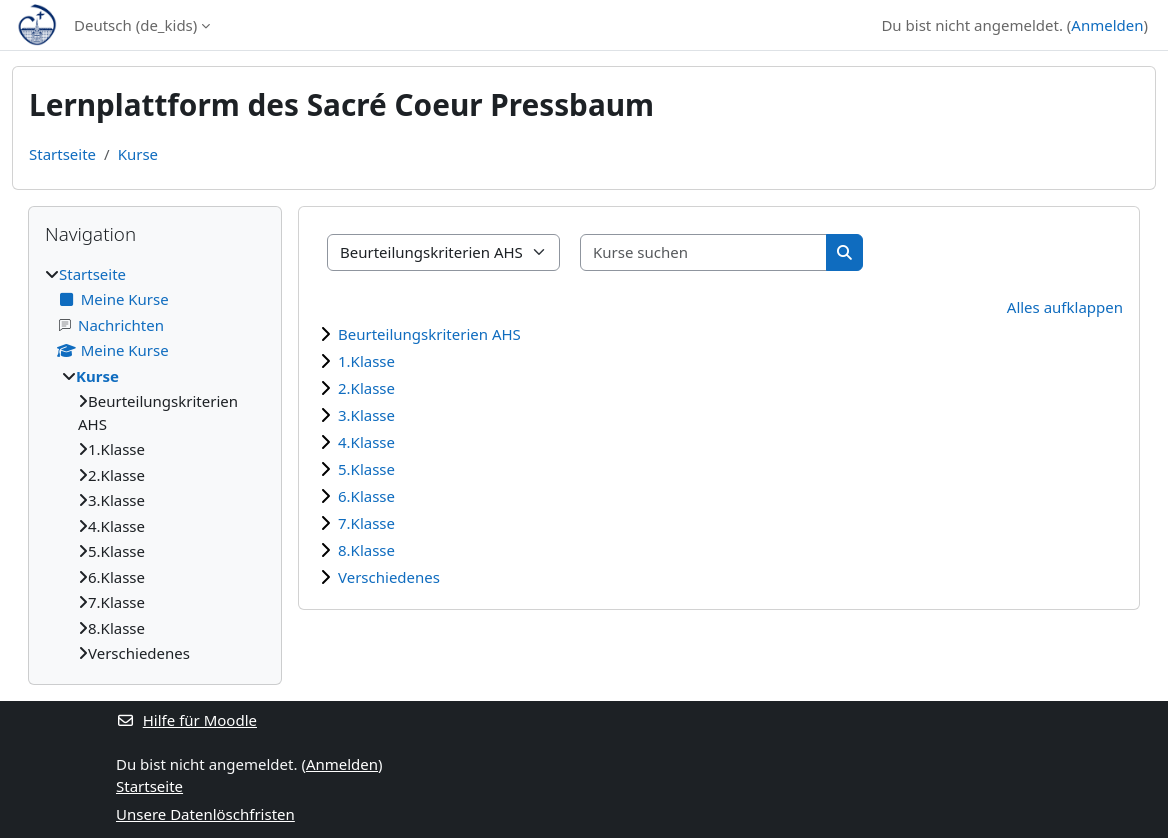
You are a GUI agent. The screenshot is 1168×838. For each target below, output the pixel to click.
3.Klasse (366, 415)
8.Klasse (366, 550)
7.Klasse (366, 523)
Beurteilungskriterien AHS (429, 334)
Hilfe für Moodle (186, 720)
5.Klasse (366, 469)
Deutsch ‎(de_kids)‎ (135, 25)
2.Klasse (366, 388)
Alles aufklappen (1065, 307)
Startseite (62, 154)
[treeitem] (155, 464)
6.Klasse (366, 496)
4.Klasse (366, 442)
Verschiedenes (389, 577)
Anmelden (1107, 25)
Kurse (138, 154)
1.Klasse (366, 361)
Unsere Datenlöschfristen (205, 814)
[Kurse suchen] (704, 252)
